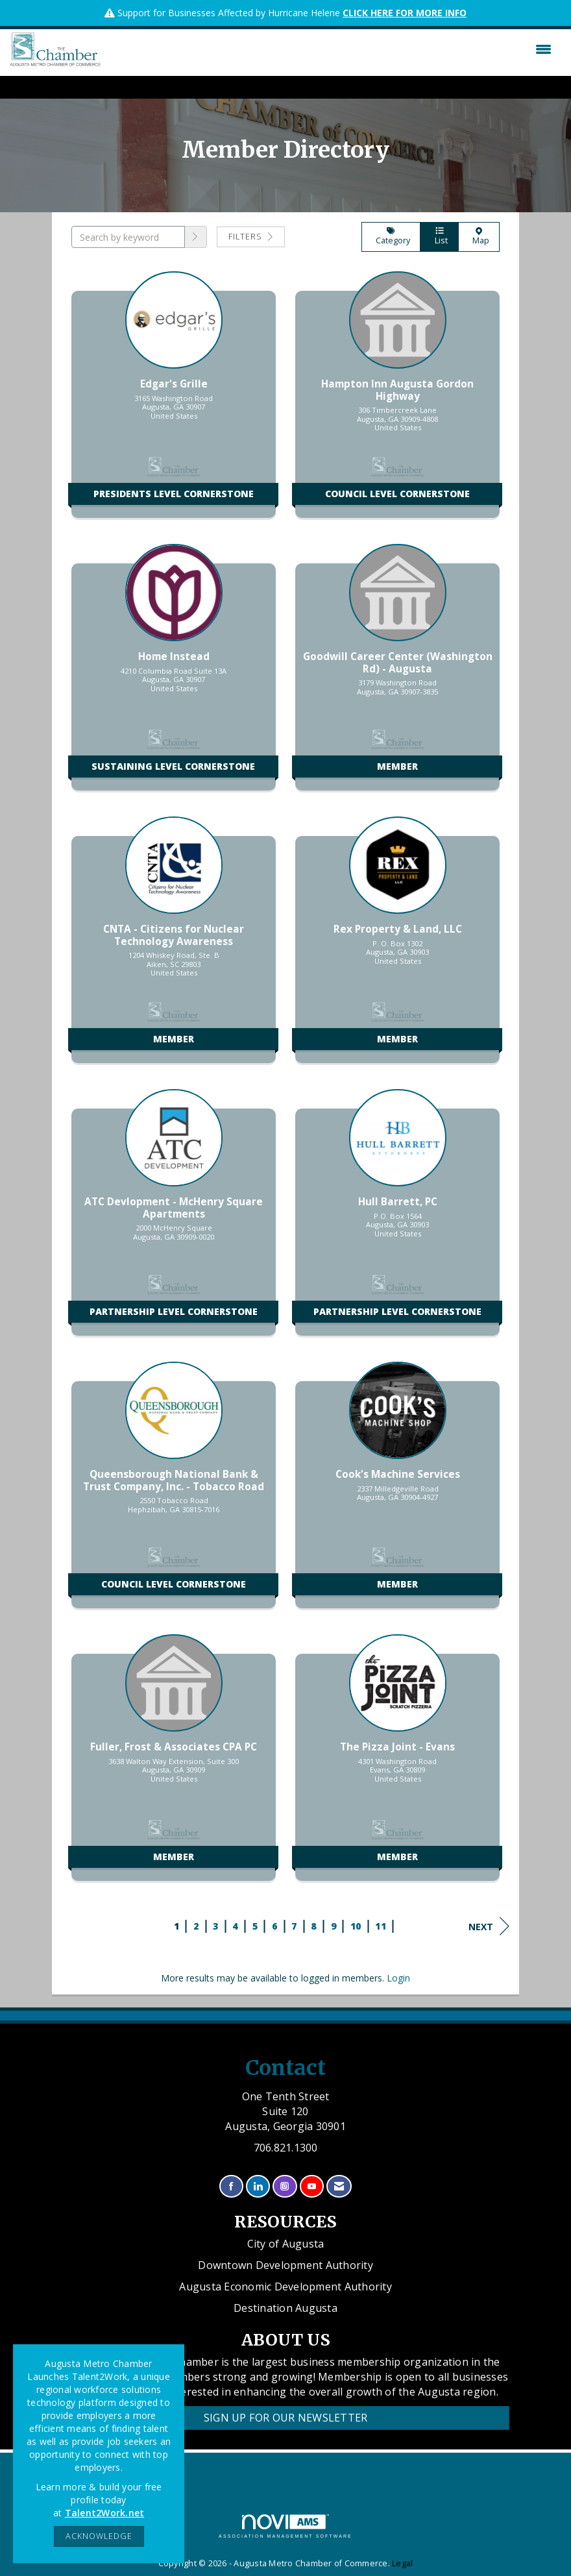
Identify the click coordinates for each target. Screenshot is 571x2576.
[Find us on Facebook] (231, 2186)
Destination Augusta (285, 2308)
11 (380, 1926)
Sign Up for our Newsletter (286, 2417)
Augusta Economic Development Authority (285, 2286)
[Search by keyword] (128, 237)
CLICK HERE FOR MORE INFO (405, 12)
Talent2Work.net (105, 2513)
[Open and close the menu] (329, 49)
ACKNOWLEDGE (99, 2536)
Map (478, 237)
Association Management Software (285, 2526)
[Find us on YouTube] (312, 2186)
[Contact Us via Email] (339, 2186)
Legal (402, 2563)
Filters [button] (250, 236)
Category (391, 237)
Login (398, 1978)
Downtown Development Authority (285, 2265)
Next (488, 1926)
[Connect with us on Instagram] (285, 2186)
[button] (196, 237)
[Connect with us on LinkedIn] (258, 2186)
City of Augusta (285, 2244)
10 (355, 1926)
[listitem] (174, 401)
